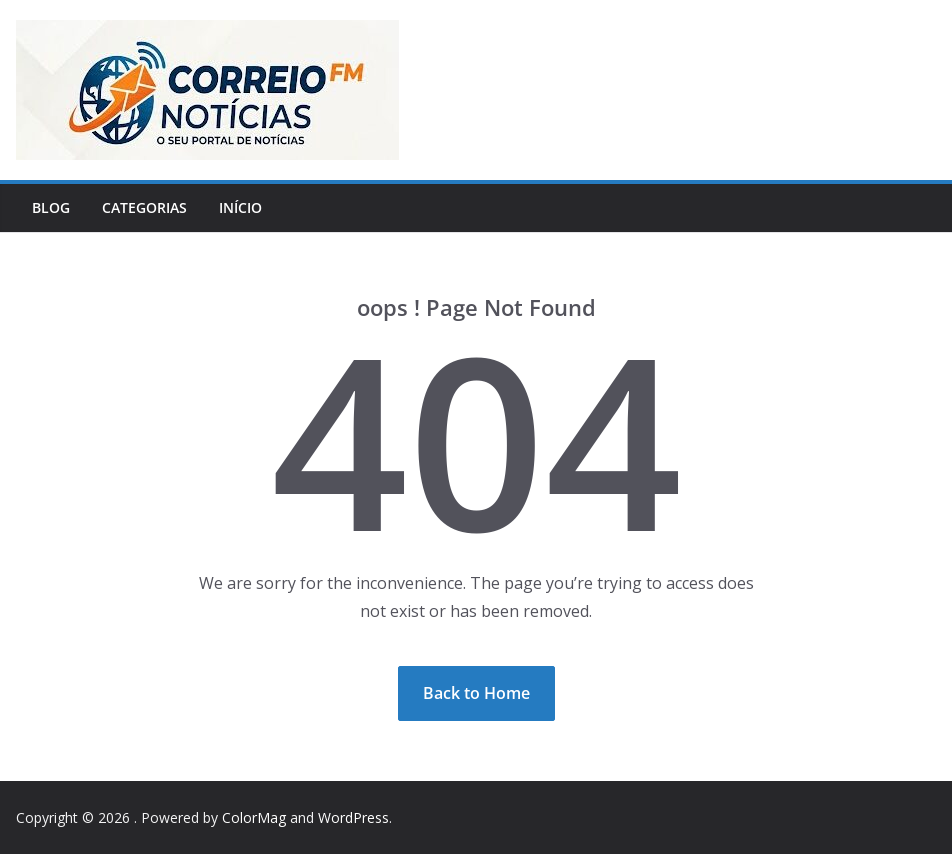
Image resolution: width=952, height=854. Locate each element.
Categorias (144, 207)
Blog (51, 207)
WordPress (353, 817)
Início (240, 207)
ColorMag (254, 817)
